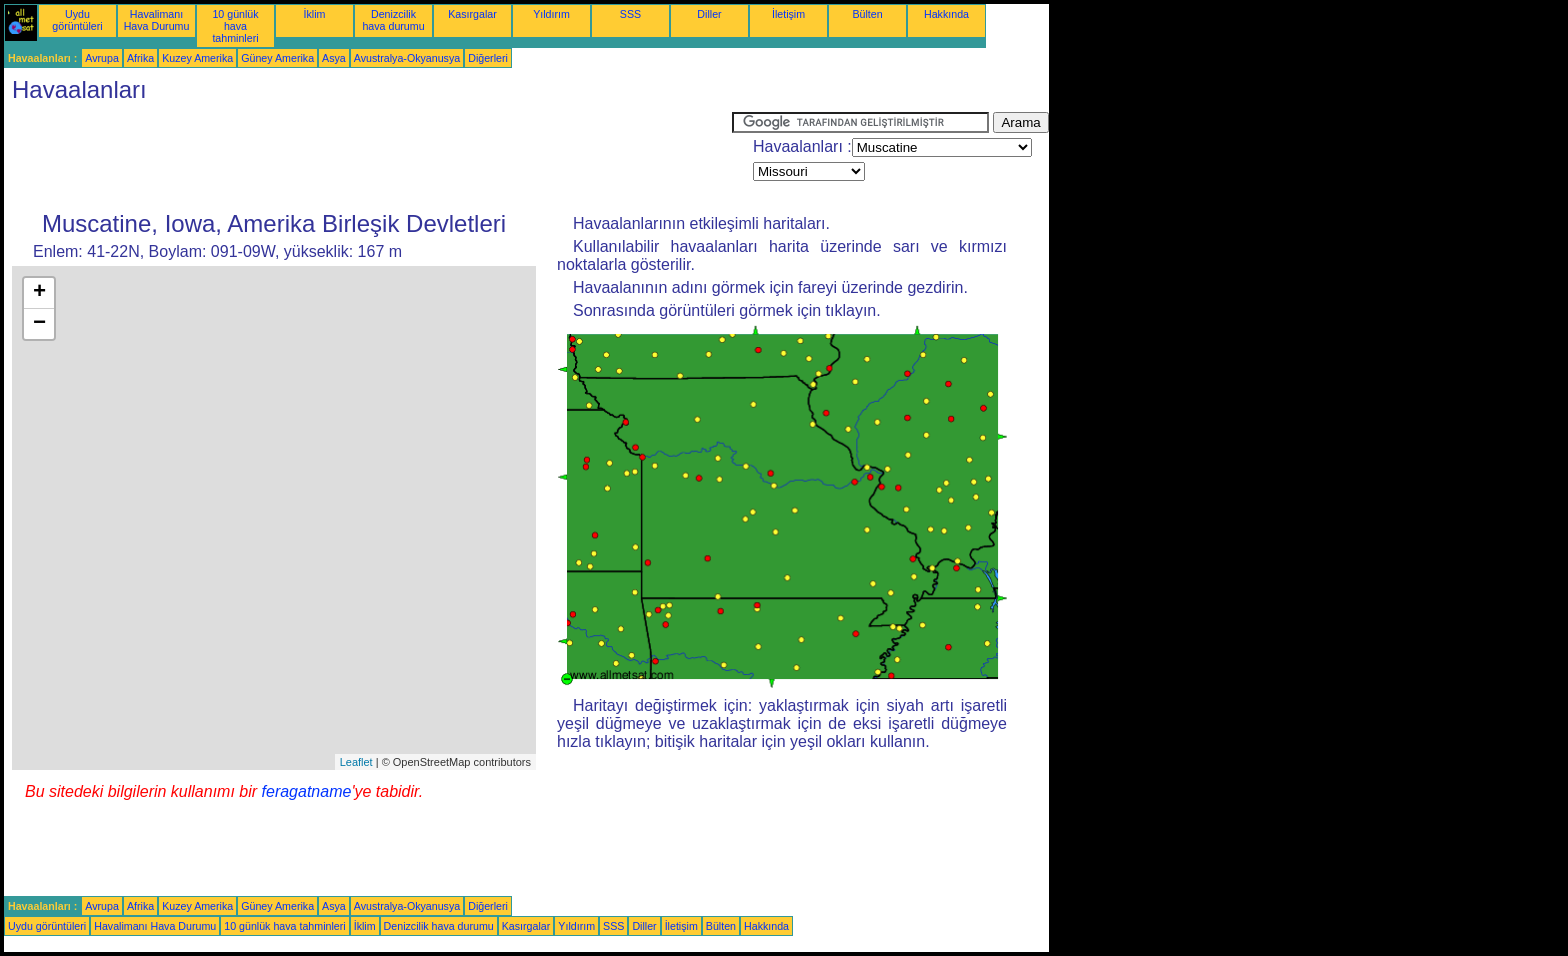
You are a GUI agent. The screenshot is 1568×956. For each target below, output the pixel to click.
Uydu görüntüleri (77, 20)
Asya (334, 58)
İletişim (788, 14)
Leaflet (356, 762)
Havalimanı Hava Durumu (157, 20)
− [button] (39, 324)
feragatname (307, 791)
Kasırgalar (472, 14)
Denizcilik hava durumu (393, 20)
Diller (709, 14)
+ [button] (39, 293)
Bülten (867, 14)
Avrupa (102, 58)
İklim (315, 14)
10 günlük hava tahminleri (235, 26)
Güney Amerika (277, 58)
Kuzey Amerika (197, 58)
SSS (630, 14)
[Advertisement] (368, 157)
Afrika (140, 58)
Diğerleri (488, 58)
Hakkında (946, 14)
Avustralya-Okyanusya (407, 58)
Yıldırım (551, 14)
